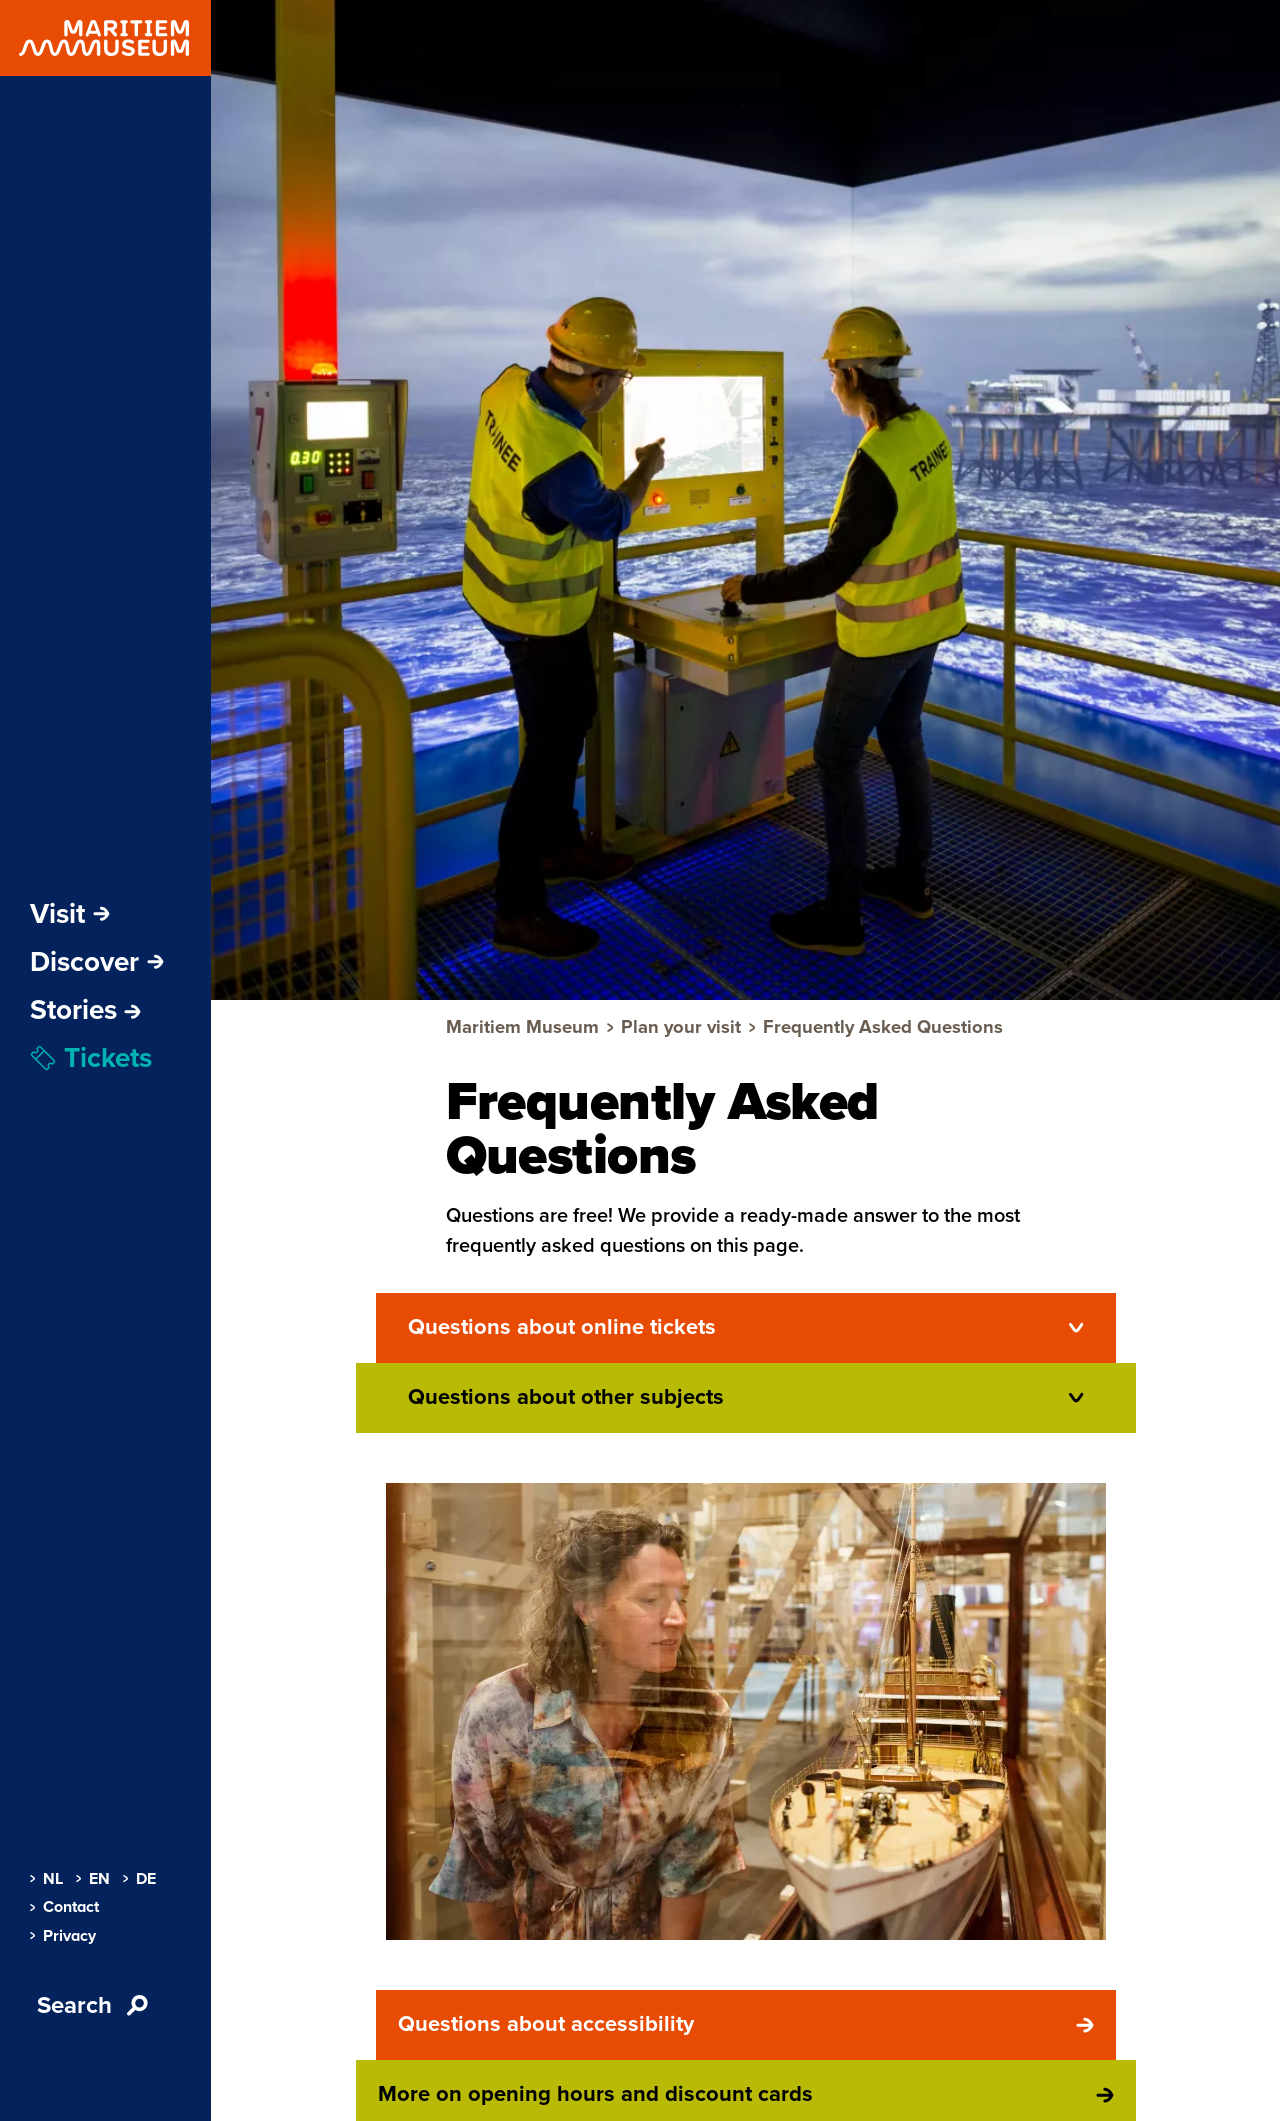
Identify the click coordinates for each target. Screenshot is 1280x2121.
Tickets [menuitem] (91, 1058)
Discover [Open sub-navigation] (97, 962)
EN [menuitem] (93, 1879)
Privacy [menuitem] (63, 1936)
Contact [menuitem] (64, 1907)
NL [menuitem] (46, 1879)
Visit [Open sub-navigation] (70, 914)
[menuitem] (85, 1010)
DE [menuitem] (139, 1879)
